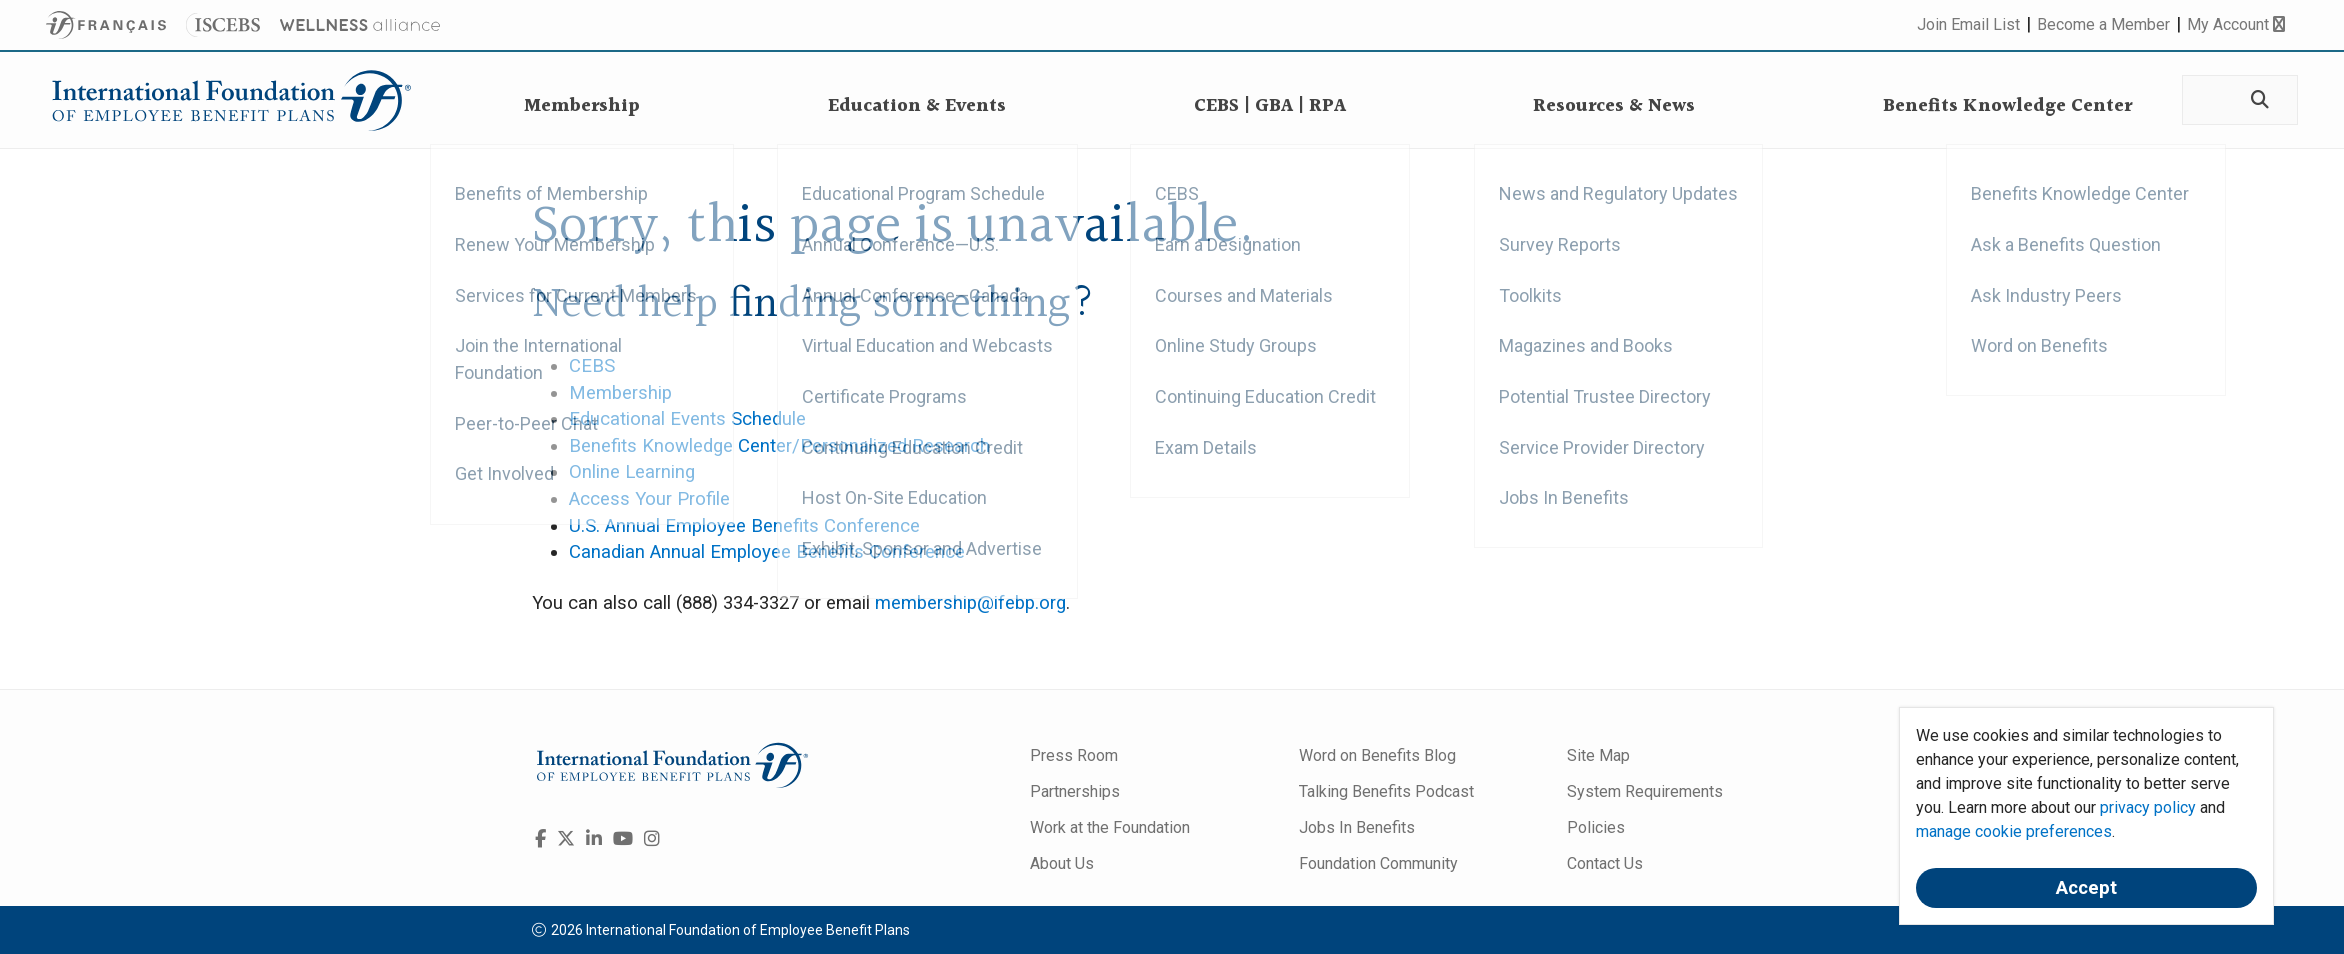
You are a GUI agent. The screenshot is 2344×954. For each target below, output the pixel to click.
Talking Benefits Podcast (1386, 791)
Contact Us (1605, 863)
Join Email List (1968, 24)
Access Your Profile (649, 499)
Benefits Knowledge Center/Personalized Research (779, 446)
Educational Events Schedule (687, 419)
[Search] (2258, 100)
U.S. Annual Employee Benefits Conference (744, 526)
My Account (2236, 24)
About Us (1062, 863)
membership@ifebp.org (970, 603)
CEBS (592, 366)
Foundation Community (1378, 863)
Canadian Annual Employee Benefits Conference (767, 552)
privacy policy (2148, 807)
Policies (1596, 827)
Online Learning (632, 472)
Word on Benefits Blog (1377, 755)
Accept (2086, 888)
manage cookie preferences (2014, 831)
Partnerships (1075, 791)
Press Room (1074, 755)
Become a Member (2103, 24)
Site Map (1598, 755)
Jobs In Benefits (1357, 827)
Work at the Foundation (1110, 827)
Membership (620, 393)
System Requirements (1645, 791)
